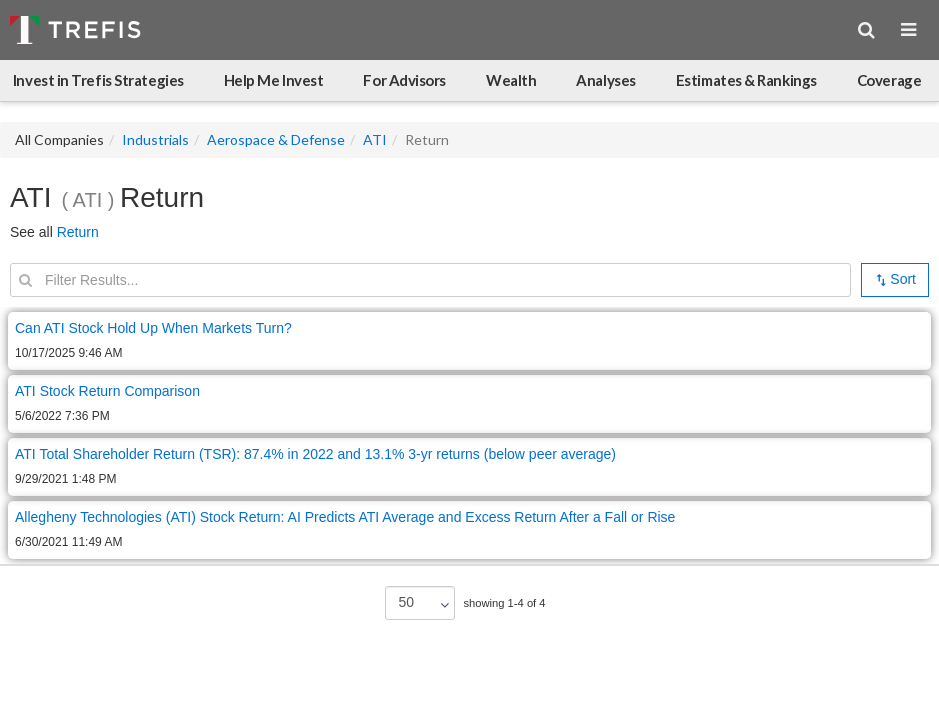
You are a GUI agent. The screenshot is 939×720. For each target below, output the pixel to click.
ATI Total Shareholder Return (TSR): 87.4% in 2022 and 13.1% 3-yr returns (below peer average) (315, 454)
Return (78, 232)
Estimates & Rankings (746, 80)
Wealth (511, 80)
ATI (375, 139)
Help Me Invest (274, 80)
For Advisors (404, 80)
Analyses (605, 80)
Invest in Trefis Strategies (98, 80)
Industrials (155, 139)
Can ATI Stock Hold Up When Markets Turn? (153, 328)
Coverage (889, 80)
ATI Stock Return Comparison (107, 391)
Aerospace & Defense (276, 139)
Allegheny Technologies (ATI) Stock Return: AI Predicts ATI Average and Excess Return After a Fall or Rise (345, 517)
